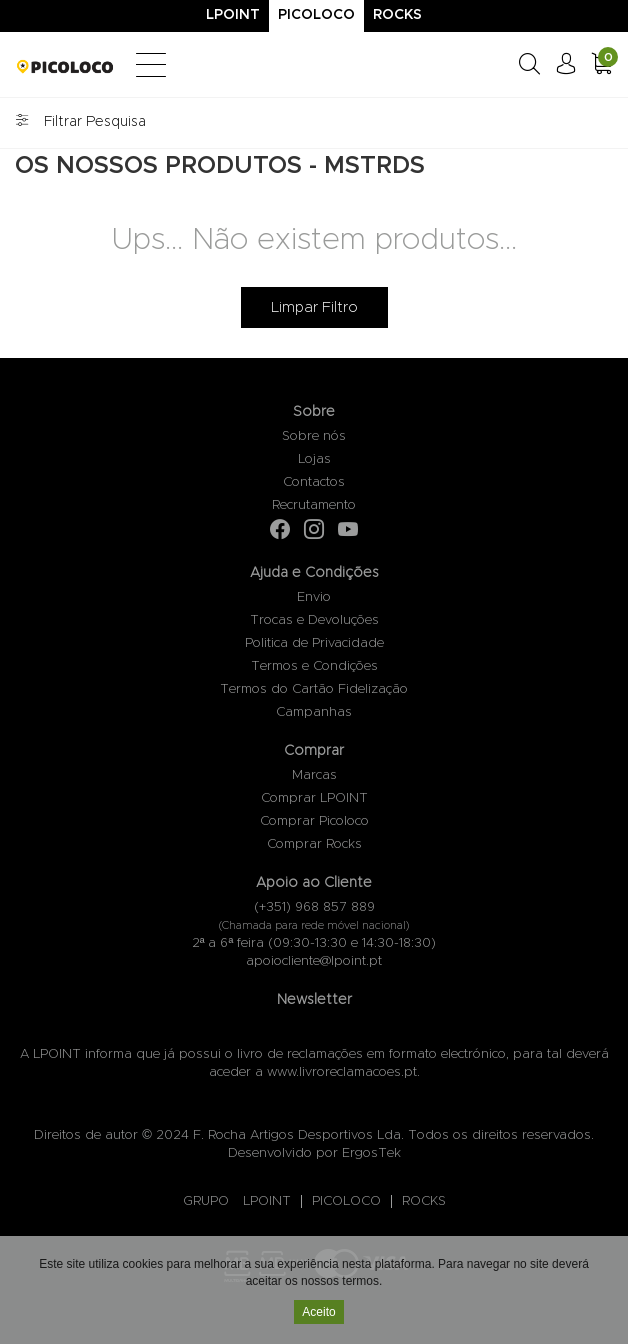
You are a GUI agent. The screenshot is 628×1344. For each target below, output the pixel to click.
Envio (314, 597)
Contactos (314, 482)
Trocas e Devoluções (314, 620)
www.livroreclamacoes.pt (342, 1072)
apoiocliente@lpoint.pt (314, 961)
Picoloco (316, 15)
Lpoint (233, 15)
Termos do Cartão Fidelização (314, 689)
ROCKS (424, 1201)
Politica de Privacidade (314, 643)
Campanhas (314, 712)
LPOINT (267, 1201)
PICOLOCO (346, 1201)
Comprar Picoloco (314, 821)
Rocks (397, 15)
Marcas (314, 775)
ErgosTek (371, 1153)
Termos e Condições (314, 666)
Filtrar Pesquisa (80, 122)
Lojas (314, 459)
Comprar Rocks (314, 844)
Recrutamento (314, 505)
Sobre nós (314, 436)
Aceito (318, 1314)
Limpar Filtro (314, 307)
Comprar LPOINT (314, 798)
